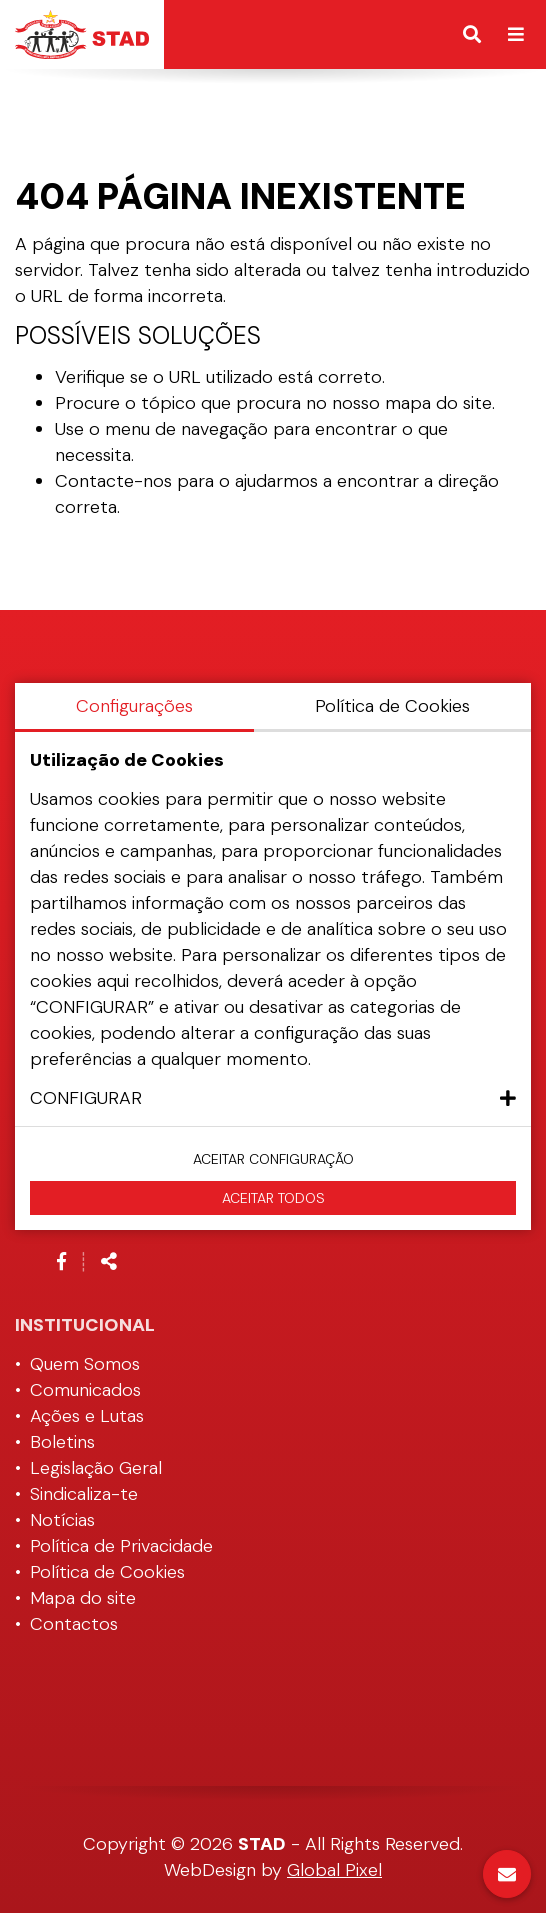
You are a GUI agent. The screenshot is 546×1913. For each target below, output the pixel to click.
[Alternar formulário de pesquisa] (472, 35)
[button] (273, 1098)
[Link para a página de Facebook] (61, 1262)
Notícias (62, 1520)
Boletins (62, 1442)
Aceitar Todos (273, 1198)
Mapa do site (83, 1598)
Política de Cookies (107, 1572)
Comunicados (85, 1390)
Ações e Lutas (87, 1416)
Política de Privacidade (121, 1546)
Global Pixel (334, 1870)
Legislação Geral (96, 1468)
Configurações (134, 706)
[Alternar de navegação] (516, 35)
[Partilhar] (109, 1262)
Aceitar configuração (273, 1159)
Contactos (74, 1624)
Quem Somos (85, 1364)
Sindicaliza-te (84, 1494)
